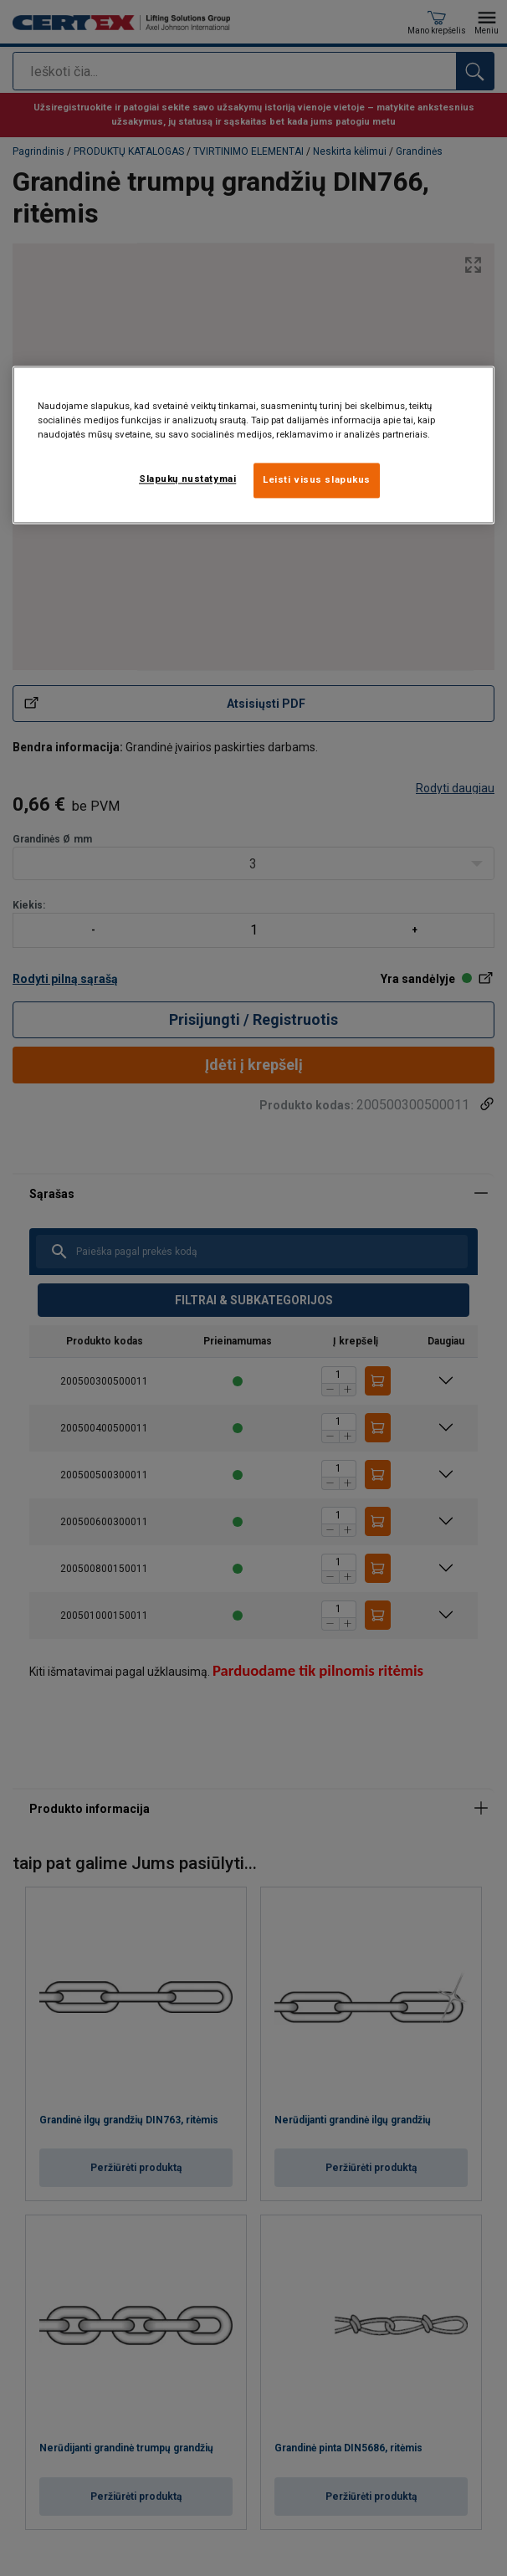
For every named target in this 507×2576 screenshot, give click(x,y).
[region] (253, 445)
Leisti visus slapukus (317, 479)
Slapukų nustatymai (187, 478)
